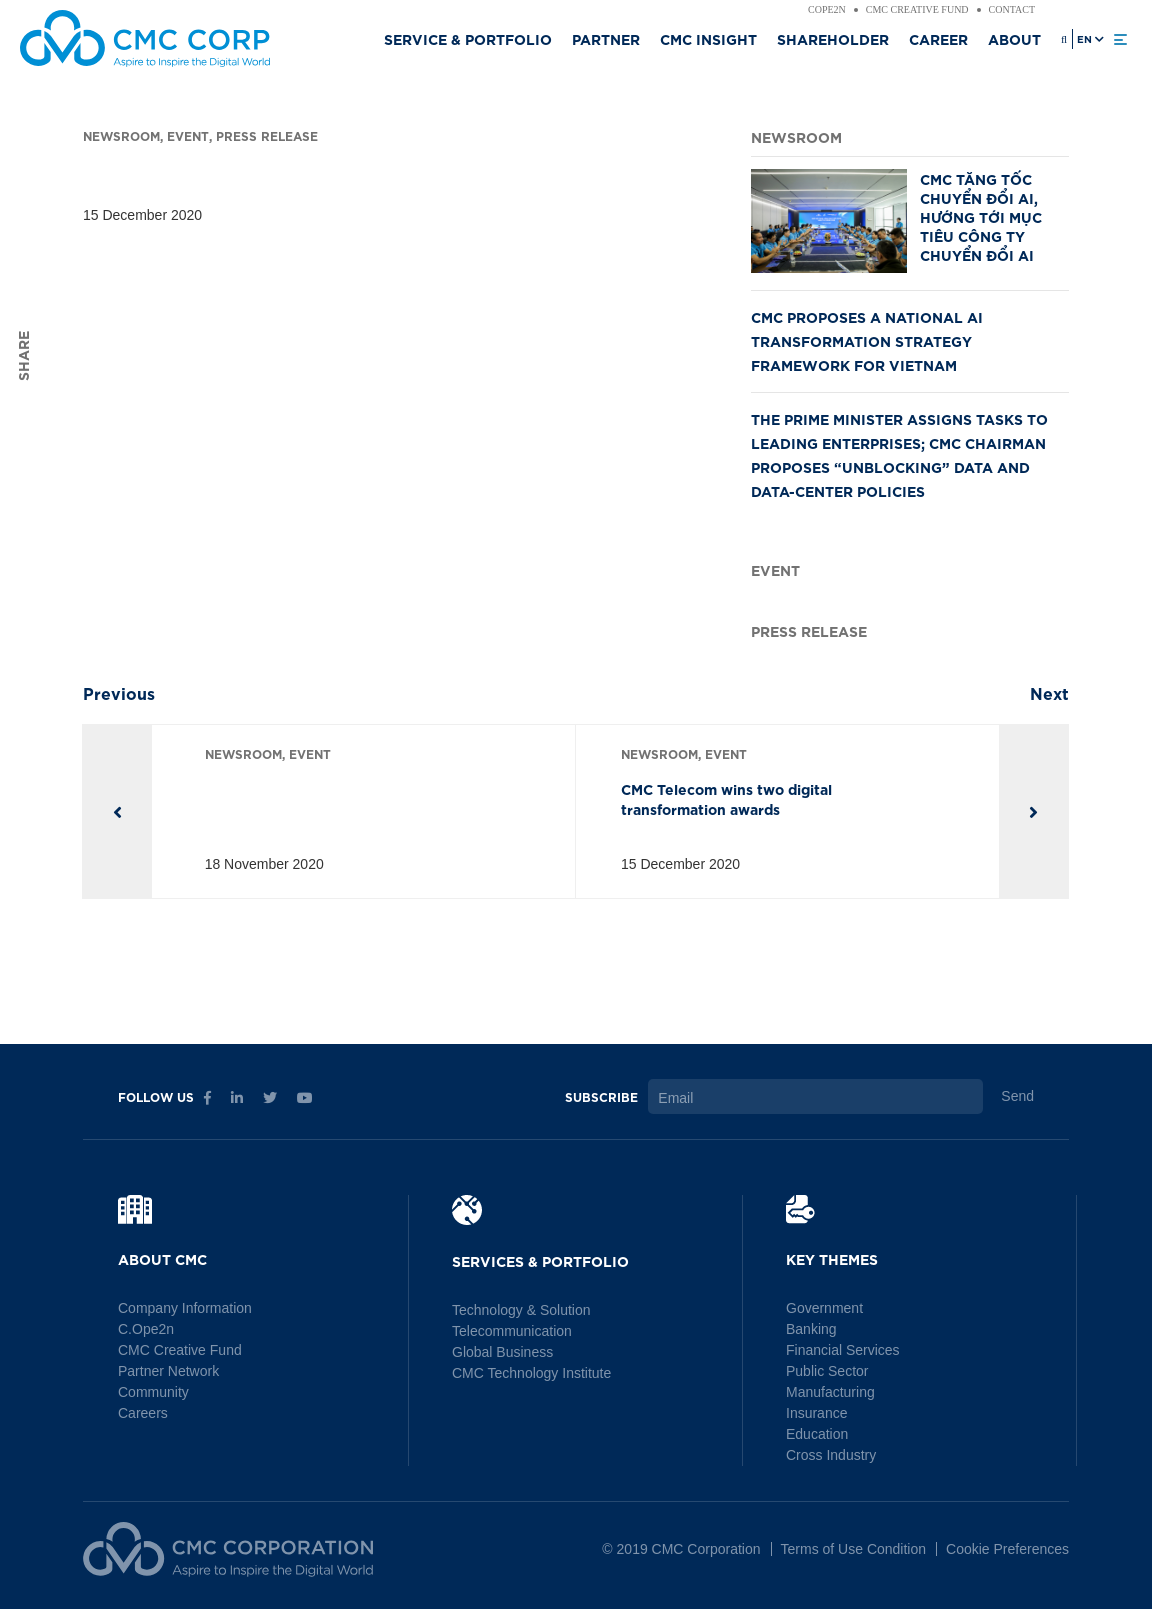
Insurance (816, 1413)
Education (817, 1434)
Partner (606, 38)
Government (824, 1308)
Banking (811, 1329)
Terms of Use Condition (854, 1549)
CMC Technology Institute (531, 1373)
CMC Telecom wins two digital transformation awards (726, 798)
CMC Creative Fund (917, 10)
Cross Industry (831, 1455)
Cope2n (827, 10)
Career (938, 38)
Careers (143, 1413)
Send (1017, 1096)
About (1014, 38)
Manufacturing (830, 1392)
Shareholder (833, 38)
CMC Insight (708, 38)
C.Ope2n (146, 1329)
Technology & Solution (521, 1310)
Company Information (185, 1308)
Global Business (502, 1352)
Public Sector (827, 1371)
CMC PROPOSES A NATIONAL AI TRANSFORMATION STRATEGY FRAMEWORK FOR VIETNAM (867, 340)
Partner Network (168, 1371)
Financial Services (843, 1350)
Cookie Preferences (1007, 1549)
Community (153, 1392)
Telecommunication (512, 1331)
